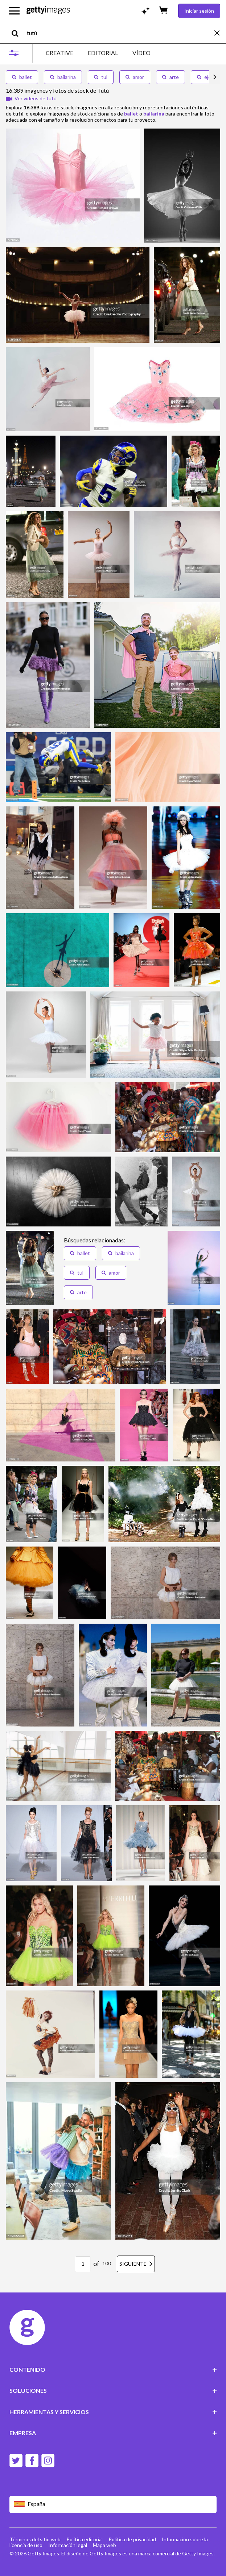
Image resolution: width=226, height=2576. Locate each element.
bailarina (63, 77)
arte (170, 77)
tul (100, 77)
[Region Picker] (113, 2504)
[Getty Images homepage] (48, 10)
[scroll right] (214, 77)
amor (135, 77)
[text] (119, 33)
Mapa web (104, 2545)
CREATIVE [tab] (59, 52)
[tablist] (98, 53)
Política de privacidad (132, 2539)
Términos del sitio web (35, 2539)
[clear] (220, 32)
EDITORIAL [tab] (103, 52)
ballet (22, 77)
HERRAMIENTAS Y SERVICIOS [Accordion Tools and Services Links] (113, 2411)
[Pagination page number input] (83, 2264)
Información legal (67, 2545)
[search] (18, 32)
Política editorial (84, 2539)
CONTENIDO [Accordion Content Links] (113, 2369)
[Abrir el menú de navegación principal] (14, 11)
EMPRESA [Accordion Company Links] (113, 2432)
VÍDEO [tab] (141, 52)
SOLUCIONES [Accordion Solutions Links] (113, 2390)
